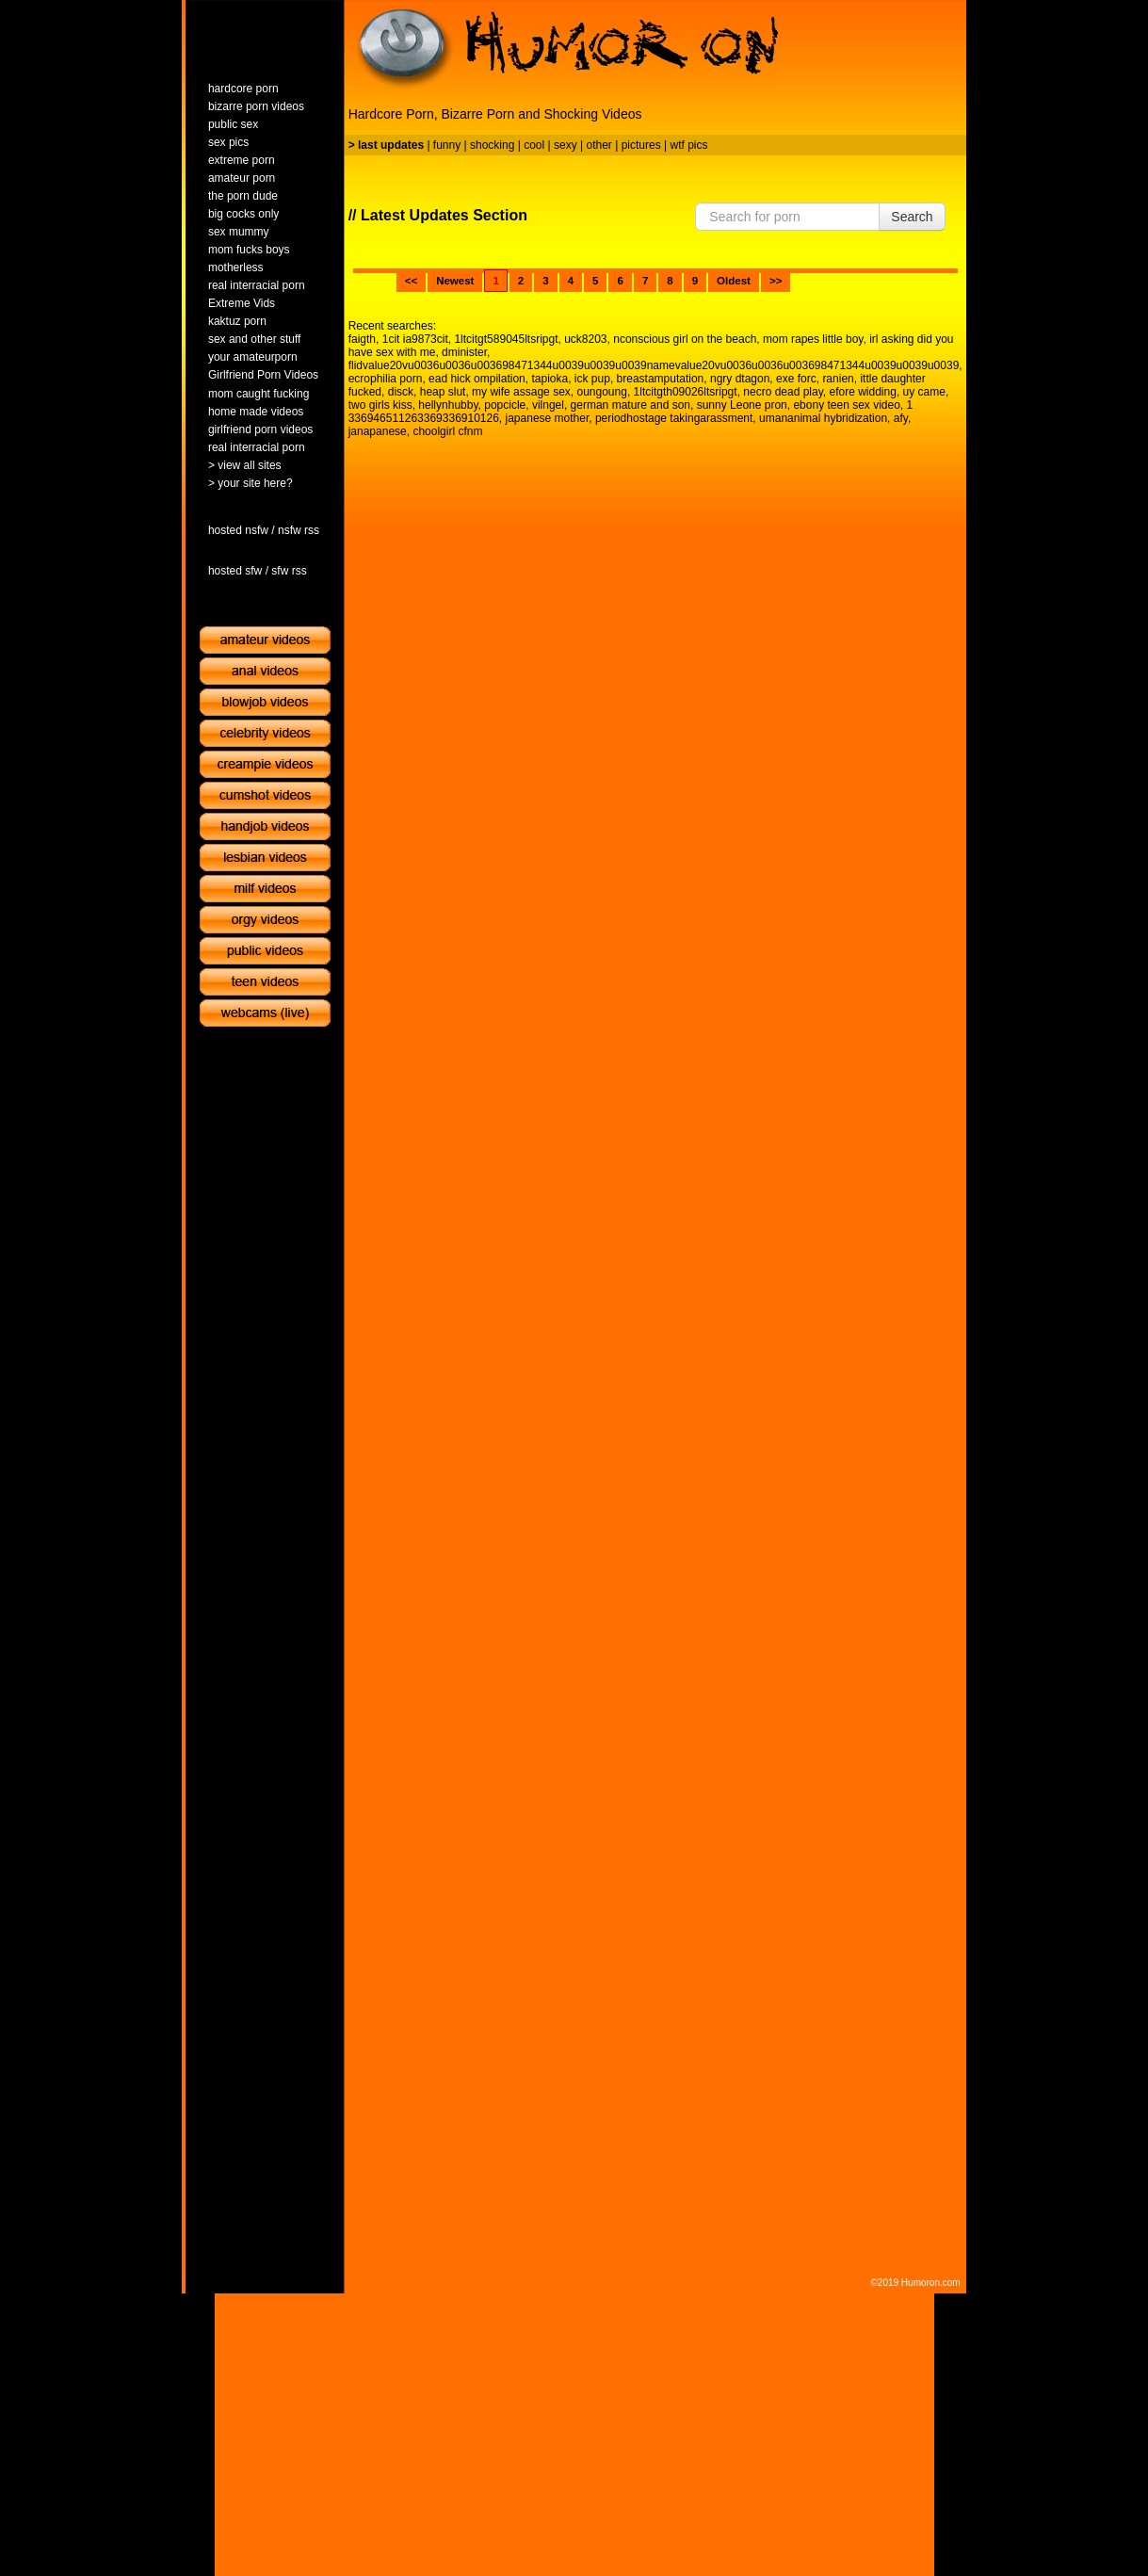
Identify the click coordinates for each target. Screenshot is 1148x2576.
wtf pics (688, 145)
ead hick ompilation (476, 378)
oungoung (601, 391)
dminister (464, 352)
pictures (641, 145)
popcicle (504, 405)
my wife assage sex (521, 391)
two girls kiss (380, 405)
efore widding (862, 391)
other (598, 145)
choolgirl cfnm (447, 431)
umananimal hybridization (823, 418)
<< (411, 280)
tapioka (549, 378)
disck (400, 391)
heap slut (443, 391)
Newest (455, 280)
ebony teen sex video (846, 405)
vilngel (548, 405)
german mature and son (630, 405)
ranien (837, 378)
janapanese (377, 431)
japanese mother (548, 418)
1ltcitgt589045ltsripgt (506, 339)
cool (534, 145)
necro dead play (783, 391)
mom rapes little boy (813, 339)
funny (447, 145)
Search (911, 216)
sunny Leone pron (742, 405)
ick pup (592, 378)
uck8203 (585, 339)
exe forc (796, 378)
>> (775, 280)
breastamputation (660, 378)
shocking (492, 145)
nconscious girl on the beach (684, 339)
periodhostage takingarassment (673, 418)
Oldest (734, 280)
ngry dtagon (739, 378)
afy (901, 418)
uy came (924, 391)
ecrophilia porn (385, 378)
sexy (565, 145)
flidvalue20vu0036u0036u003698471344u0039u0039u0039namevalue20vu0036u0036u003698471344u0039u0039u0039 (654, 365)
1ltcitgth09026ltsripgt (685, 391)
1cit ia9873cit (415, 339)
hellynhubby (447, 405)
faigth (362, 339)
